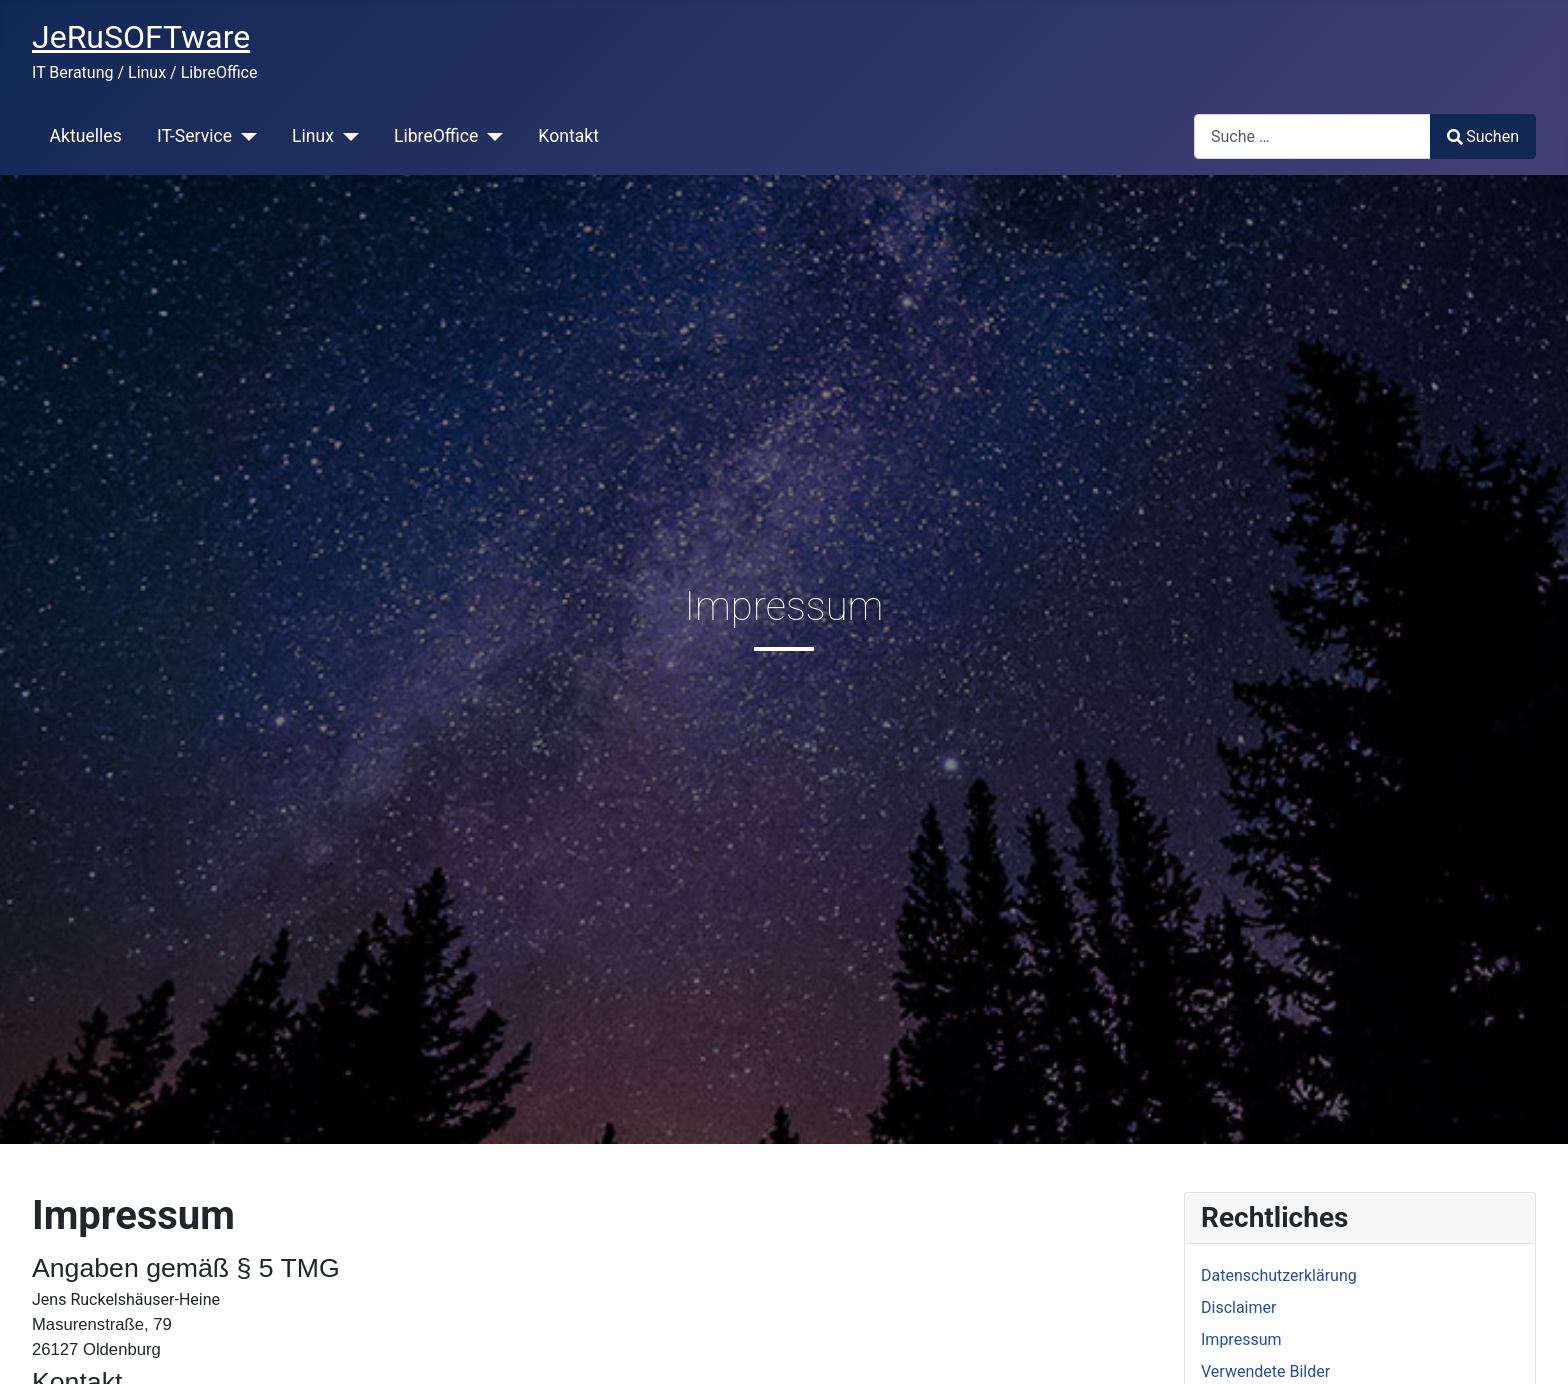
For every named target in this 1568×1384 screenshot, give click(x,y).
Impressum (1241, 1339)
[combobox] (1312, 136)
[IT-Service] (244, 136)
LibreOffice (436, 136)
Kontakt (568, 136)
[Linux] (346, 136)
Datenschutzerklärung (1279, 1275)
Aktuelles (86, 136)
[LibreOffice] (490, 136)
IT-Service (194, 136)
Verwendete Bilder (1265, 1371)
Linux (313, 136)
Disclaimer (1238, 1307)
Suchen (1483, 136)
